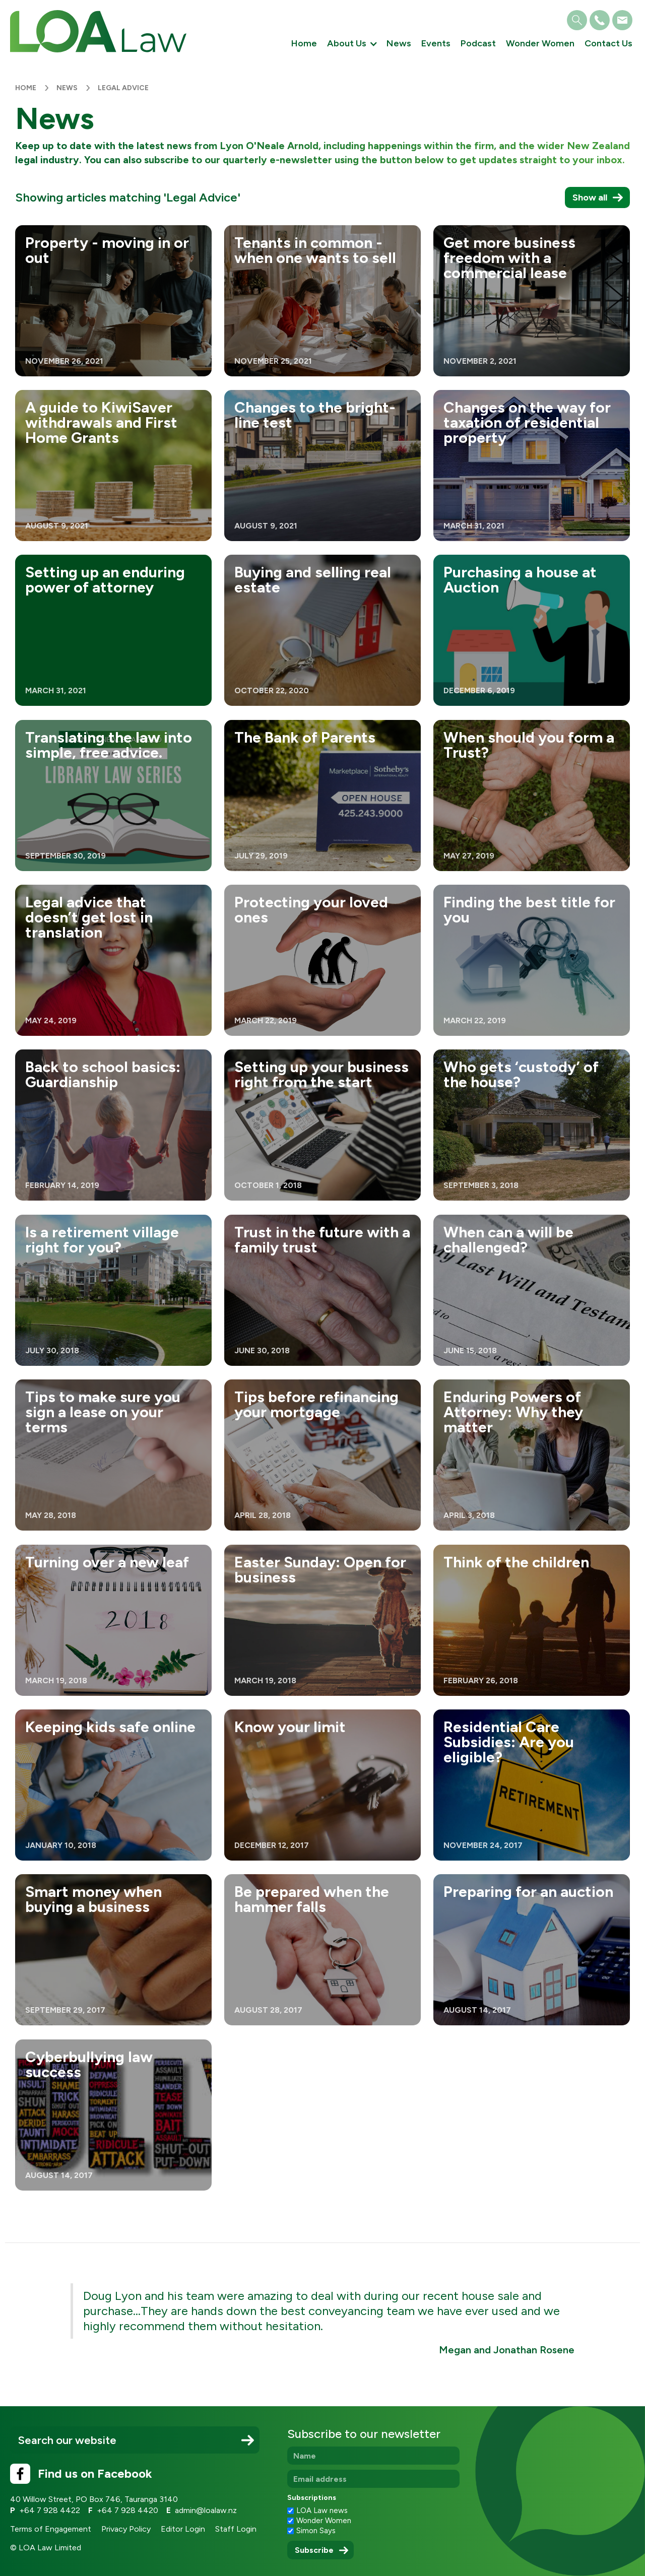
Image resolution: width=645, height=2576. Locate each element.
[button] (351, 44)
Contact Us (608, 43)
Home (304, 43)
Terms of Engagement (50, 2529)
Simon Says (316, 2530)
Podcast (478, 43)
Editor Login (183, 2529)
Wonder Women (540, 43)
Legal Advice (123, 88)
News (398, 43)
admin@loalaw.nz (206, 2510)
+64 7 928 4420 (127, 2510)
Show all (589, 197)
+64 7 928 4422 (49, 2510)
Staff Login (235, 2529)
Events (435, 43)
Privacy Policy (126, 2529)
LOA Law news (322, 2510)
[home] (98, 31)
